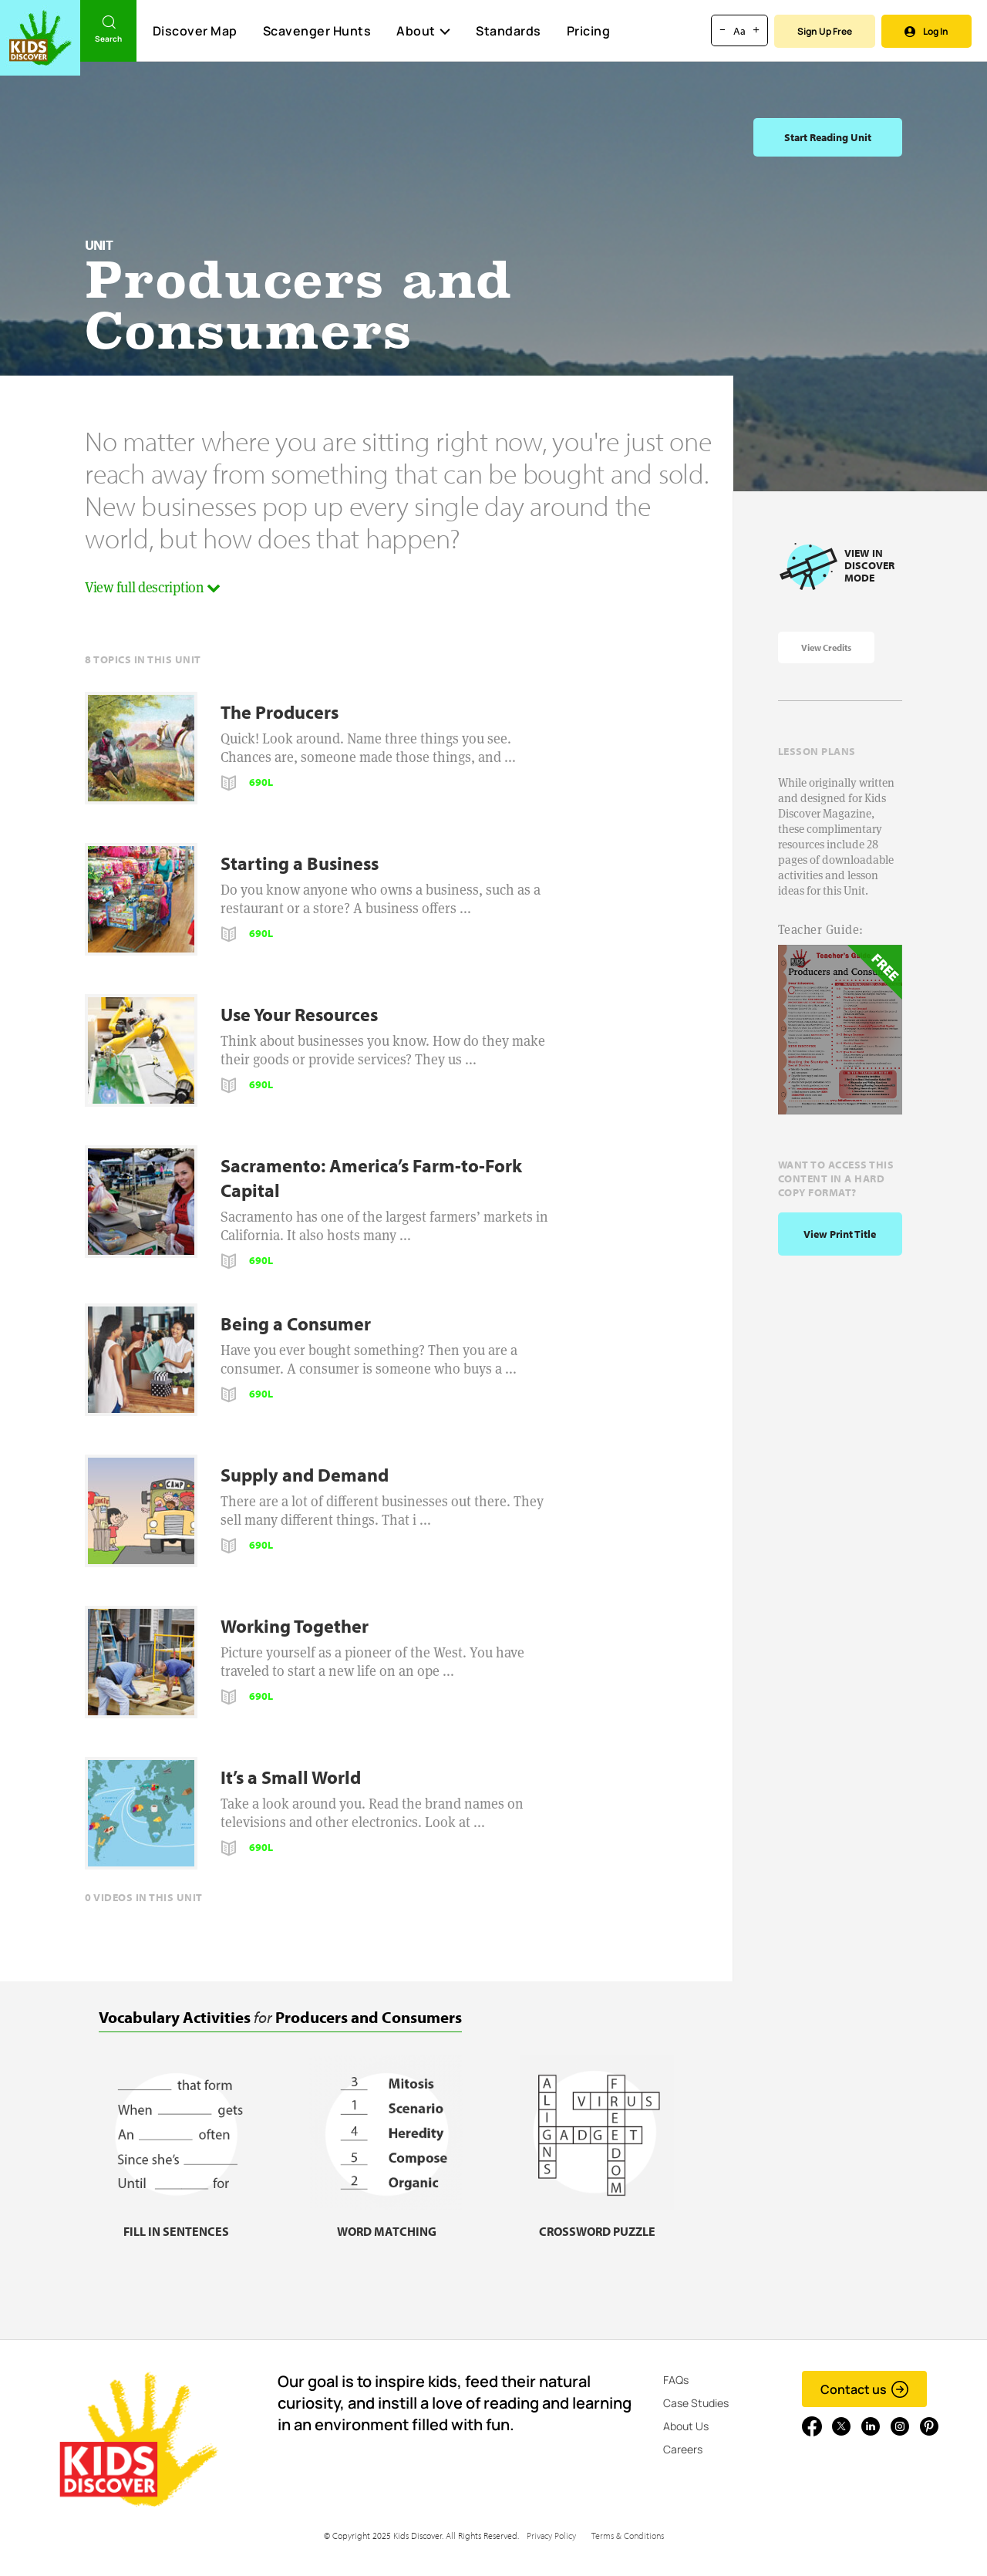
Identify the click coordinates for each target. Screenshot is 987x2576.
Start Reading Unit (827, 137)
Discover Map (195, 31)
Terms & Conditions (627, 2535)
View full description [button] (153, 587)
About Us (686, 2426)
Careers (682, 2449)
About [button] (423, 30)
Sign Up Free (824, 31)
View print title (839, 1234)
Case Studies (696, 2403)
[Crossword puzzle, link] (597, 2221)
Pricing (589, 30)
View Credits (826, 647)
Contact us (864, 2389)
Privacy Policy (551, 2535)
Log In (926, 31)
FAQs (676, 2379)
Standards (508, 30)
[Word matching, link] (386, 2221)
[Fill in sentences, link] (176, 2221)
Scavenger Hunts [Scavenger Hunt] (316, 31)
